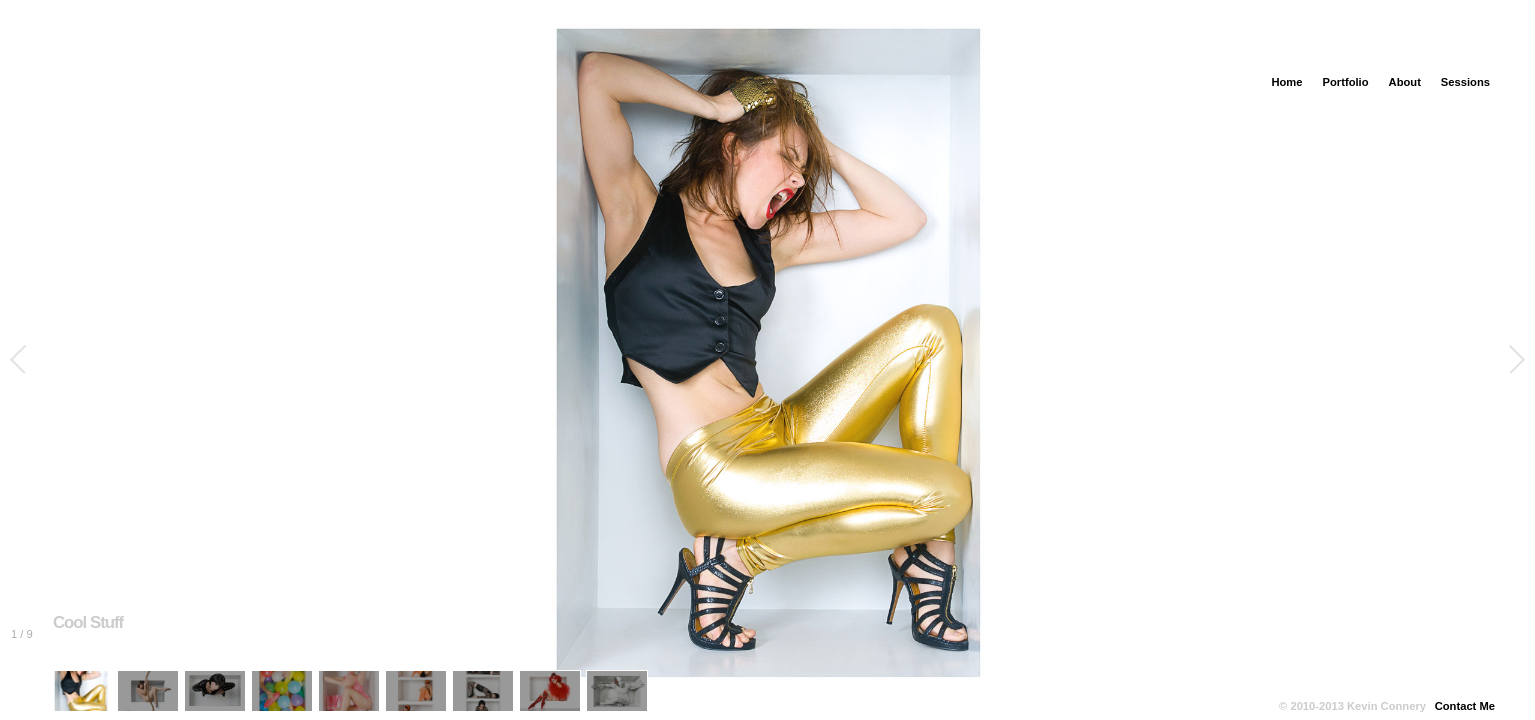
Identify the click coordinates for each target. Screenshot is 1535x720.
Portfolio (1346, 82)
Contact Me (1465, 706)
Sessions (1465, 82)
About (1405, 82)
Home (1286, 82)
